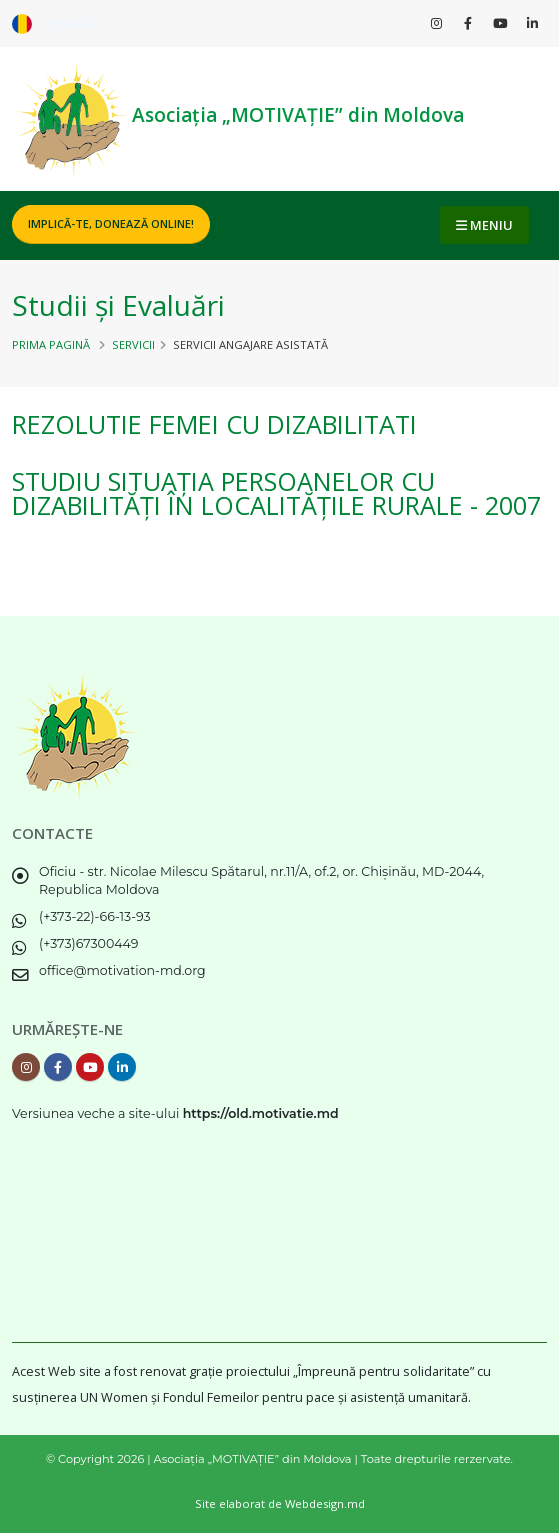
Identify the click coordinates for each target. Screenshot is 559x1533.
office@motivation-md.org (122, 970)
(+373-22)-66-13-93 (95, 916)
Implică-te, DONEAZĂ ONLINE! (111, 223)
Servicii (133, 344)
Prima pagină (51, 344)
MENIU (484, 225)
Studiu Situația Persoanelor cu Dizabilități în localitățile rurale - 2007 (276, 493)
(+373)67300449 (89, 943)
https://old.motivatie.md (261, 1113)
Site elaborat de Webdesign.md (280, 1503)
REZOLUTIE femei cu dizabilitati (214, 424)
